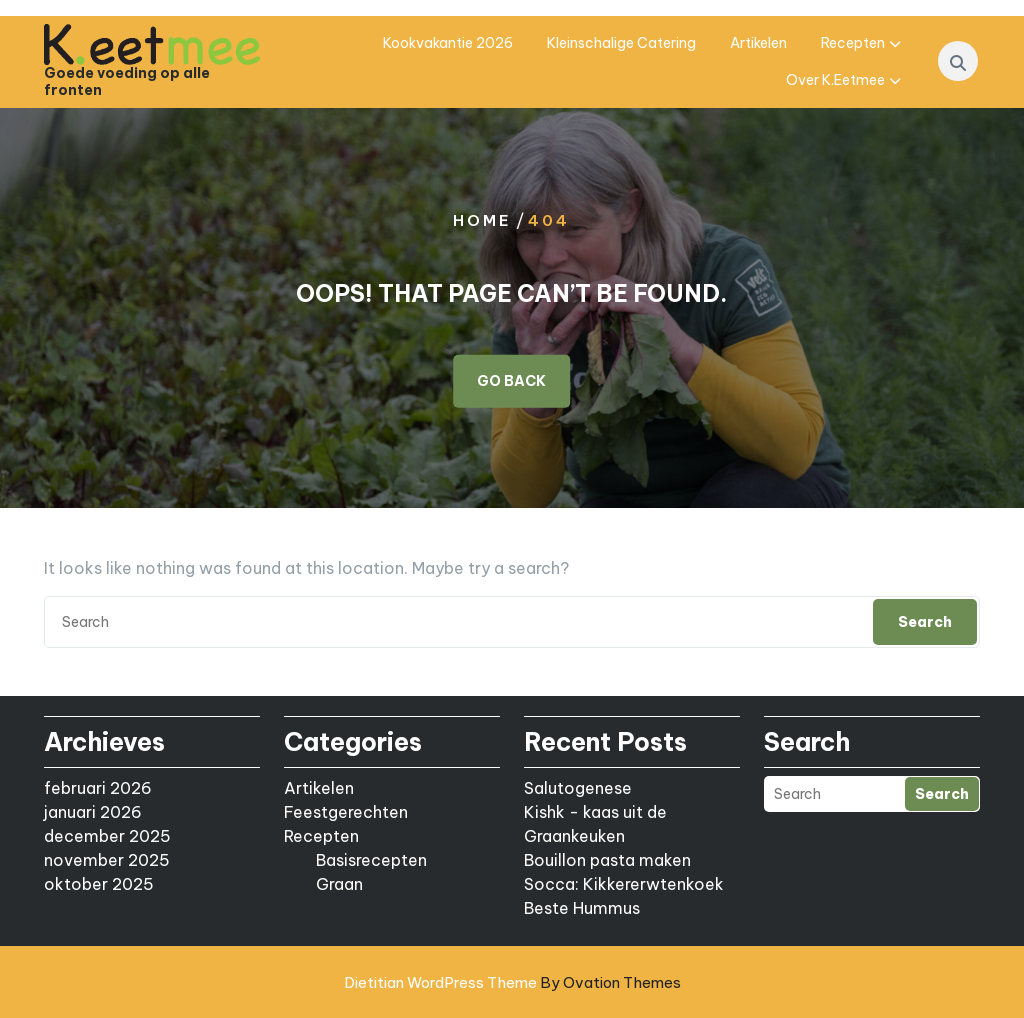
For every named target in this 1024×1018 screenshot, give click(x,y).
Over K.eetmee (835, 80)
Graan (339, 884)
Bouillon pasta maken (607, 860)
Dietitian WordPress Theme (512, 982)
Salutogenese (578, 788)
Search (925, 622)
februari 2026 (98, 788)
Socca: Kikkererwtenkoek (624, 884)
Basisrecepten (371, 860)
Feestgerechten (346, 812)
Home (482, 219)
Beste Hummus (582, 908)
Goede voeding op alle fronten (127, 82)
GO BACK (511, 381)
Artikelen (758, 43)
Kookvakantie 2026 (448, 43)
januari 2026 (93, 812)
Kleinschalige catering (621, 43)
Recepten (853, 43)
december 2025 (107, 836)
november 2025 (107, 860)
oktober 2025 (99, 884)
